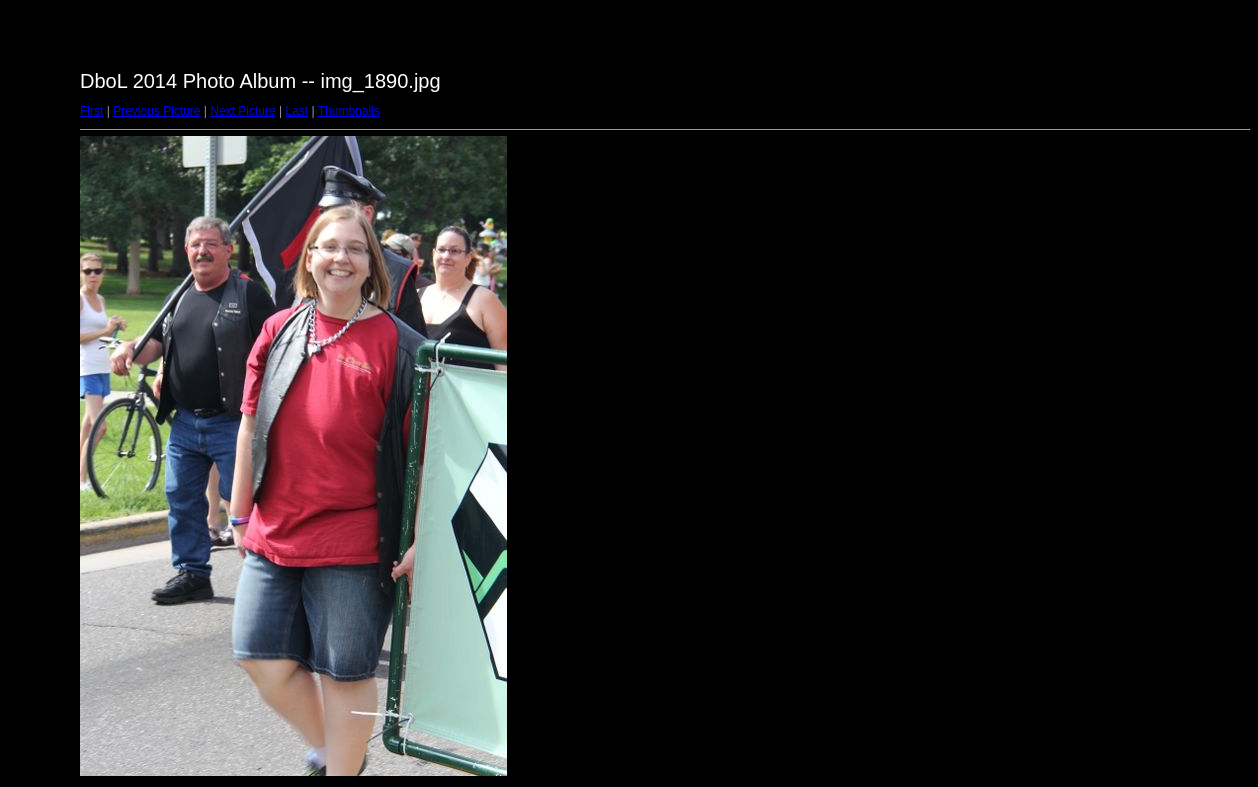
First (91, 111)
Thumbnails (349, 111)
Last (296, 111)
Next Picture (242, 111)
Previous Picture (156, 111)
